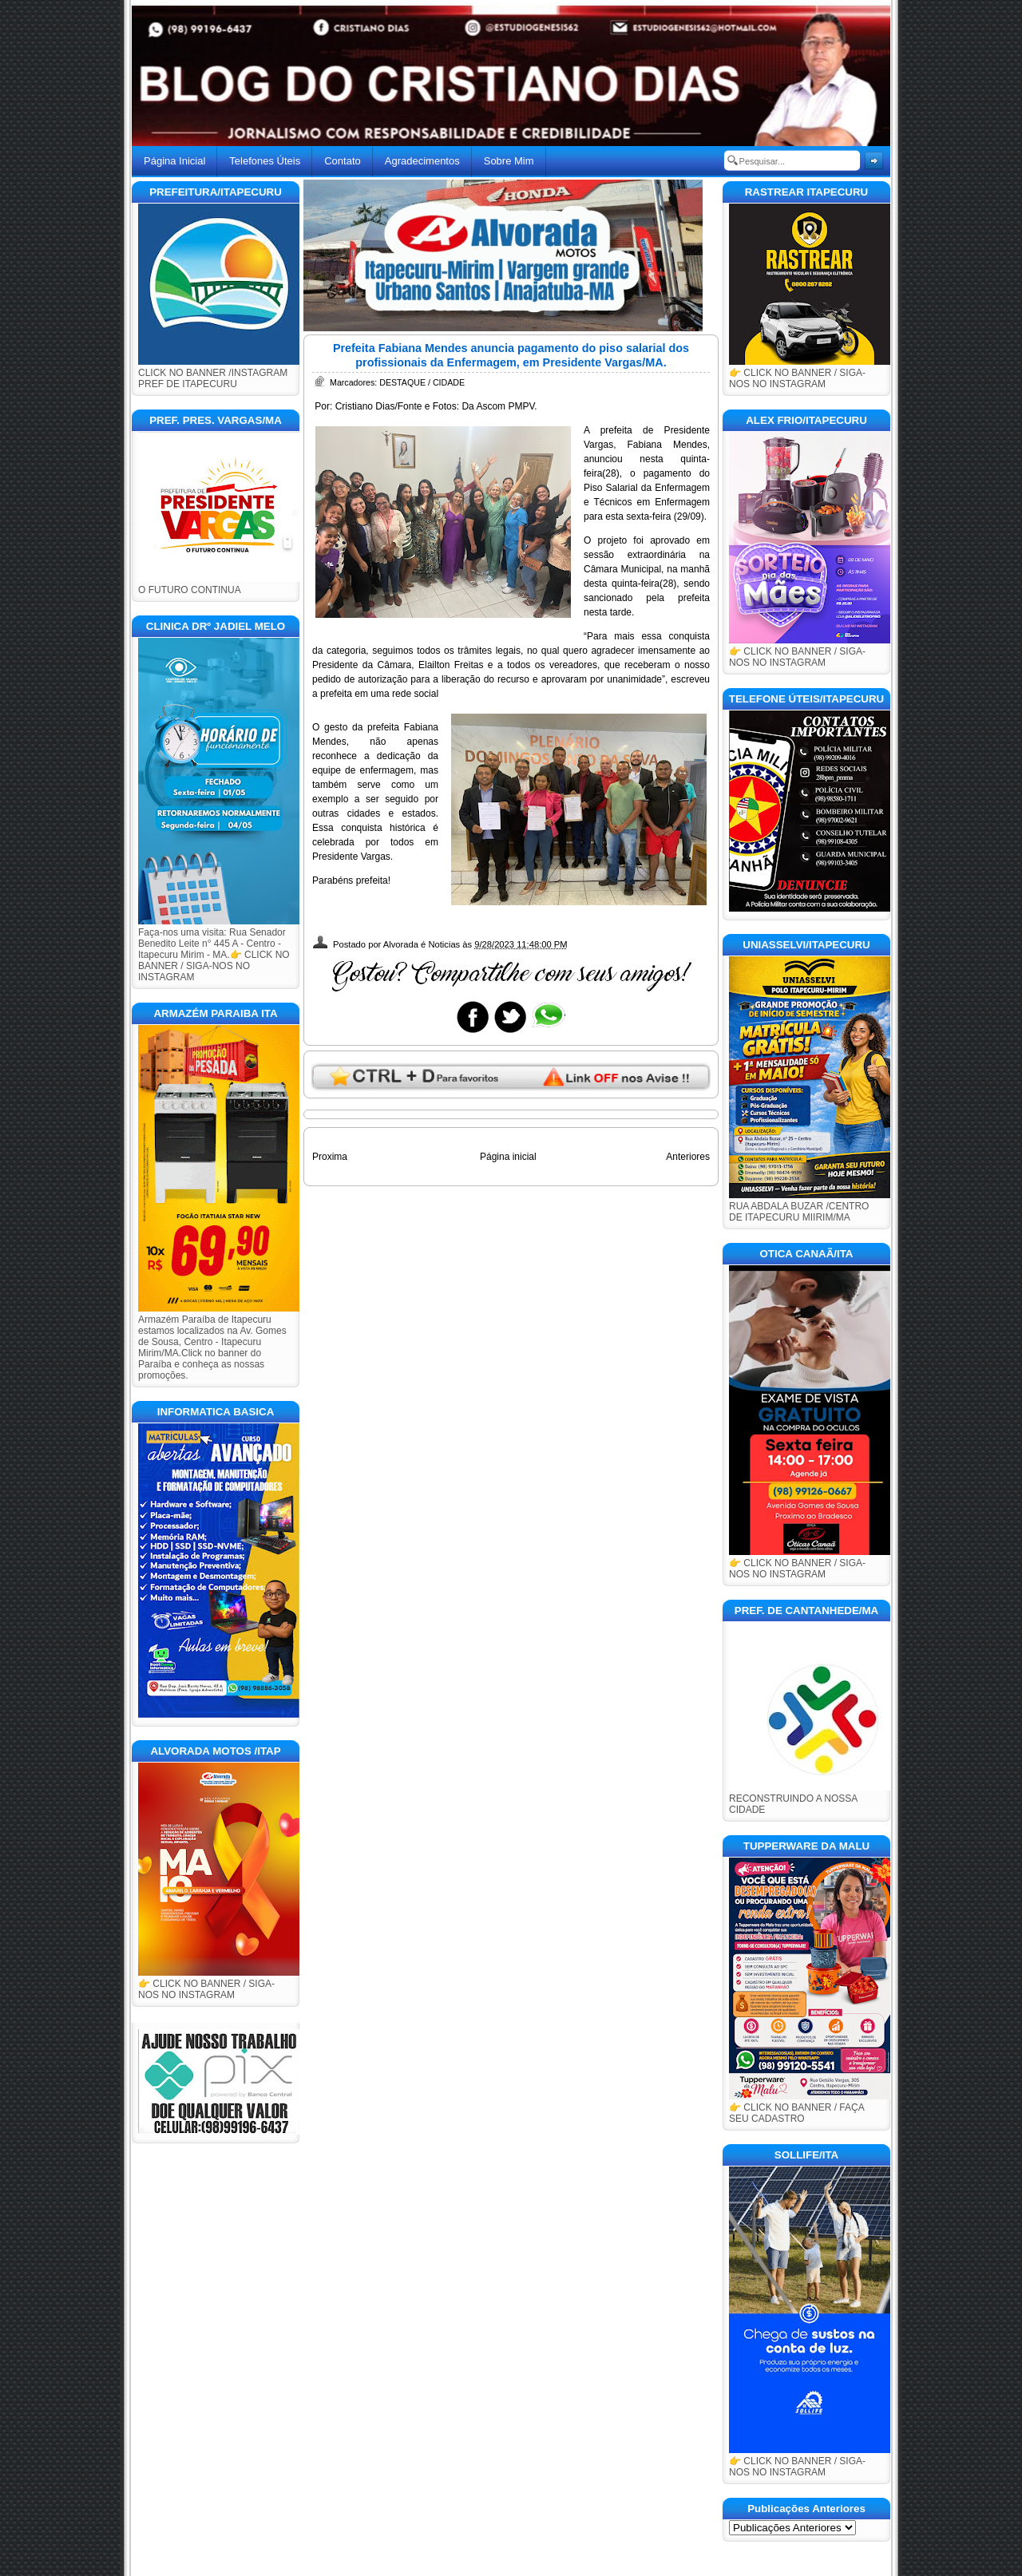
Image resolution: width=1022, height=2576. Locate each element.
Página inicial (508, 1156)
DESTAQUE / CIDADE (422, 382)
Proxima (329, 1156)
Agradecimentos (422, 161)
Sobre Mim (509, 161)
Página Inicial (174, 161)
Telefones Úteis (264, 161)
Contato (342, 161)
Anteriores (688, 1156)
